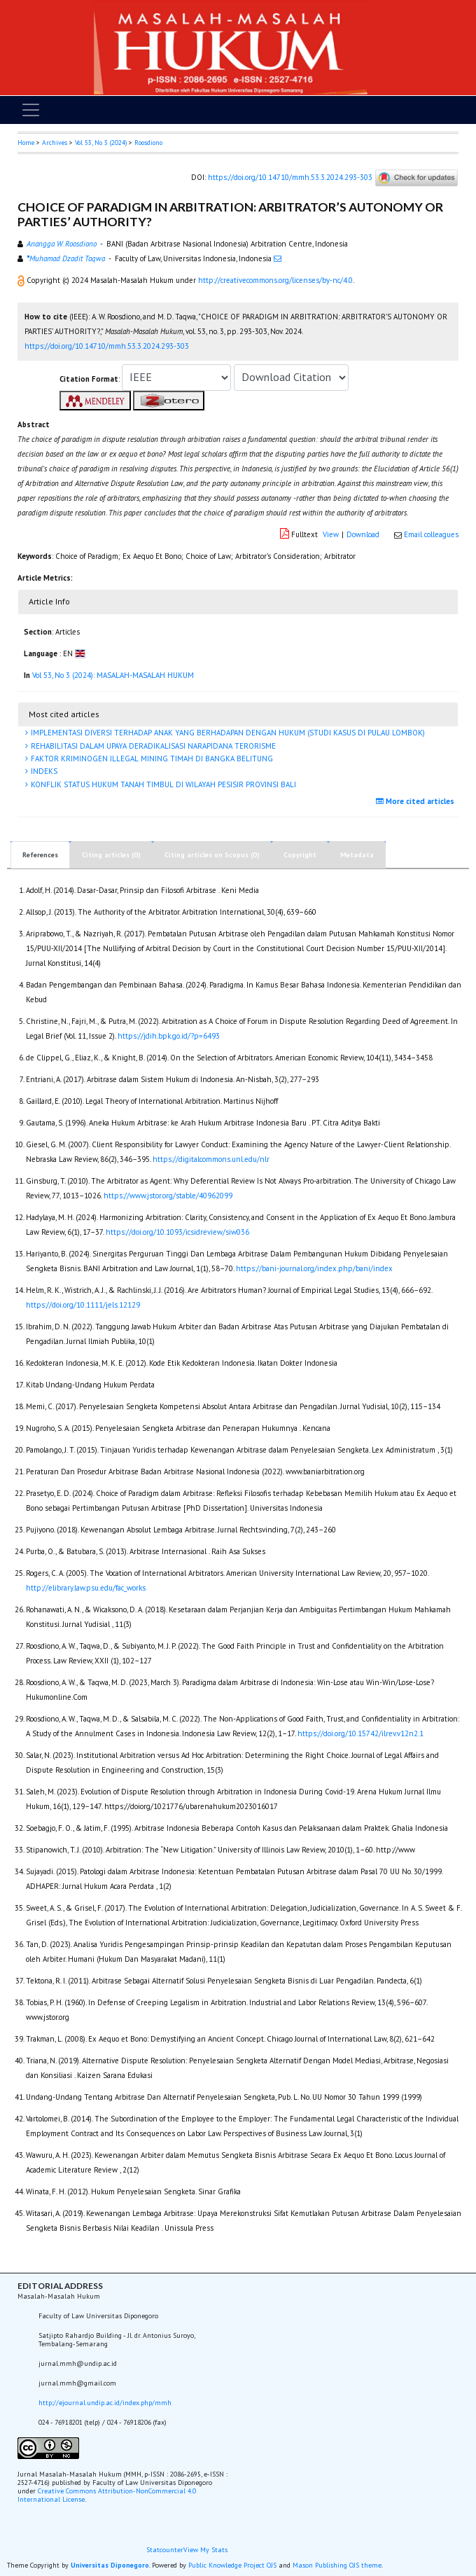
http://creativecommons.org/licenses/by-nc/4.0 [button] (275, 280)
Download (362, 534)
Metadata (357, 854)
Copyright (300, 854)
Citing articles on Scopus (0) (212, 854)
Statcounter (164, 2549)
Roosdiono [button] (148, 142)
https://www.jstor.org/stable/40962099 (168, 1195)
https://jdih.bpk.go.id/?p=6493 (169, 1036)
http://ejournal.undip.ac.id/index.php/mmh (105, 2402)
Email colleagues (431, 534)
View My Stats (205, 2549)
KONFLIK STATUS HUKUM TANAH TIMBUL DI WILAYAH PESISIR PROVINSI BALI (162, 784)
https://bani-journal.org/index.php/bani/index (314, 1268)
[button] (22, 280)
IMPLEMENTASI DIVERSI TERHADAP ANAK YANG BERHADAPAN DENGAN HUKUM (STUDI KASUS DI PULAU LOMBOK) (227, 733)
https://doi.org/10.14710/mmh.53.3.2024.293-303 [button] (106, 346)
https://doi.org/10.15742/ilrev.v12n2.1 (361, 1733)
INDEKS (43, 771)
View (331, 534)
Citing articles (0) (111, 854)
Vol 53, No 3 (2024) (101, 142)
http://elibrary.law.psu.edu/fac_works (86, 1588)
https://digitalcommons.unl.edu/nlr (211, 1159)
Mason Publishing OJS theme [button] (337, 2565)
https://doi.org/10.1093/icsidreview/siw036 (177, 1232)
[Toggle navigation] (30, 110)
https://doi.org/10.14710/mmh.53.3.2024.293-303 (290, 177)
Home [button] (26, 142)
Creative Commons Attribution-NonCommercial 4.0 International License (107, 2495)
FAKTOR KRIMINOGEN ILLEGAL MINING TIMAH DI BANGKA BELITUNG (151, 758)
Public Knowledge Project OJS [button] (232, 2565)
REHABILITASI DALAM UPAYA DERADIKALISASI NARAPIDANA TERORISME (152, 746)
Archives (54, 142)
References (40, 854)
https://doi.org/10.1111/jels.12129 (83, 1305)
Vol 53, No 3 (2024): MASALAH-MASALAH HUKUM (113, 675)
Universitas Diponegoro (110, 2565)
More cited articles (416, 801)
